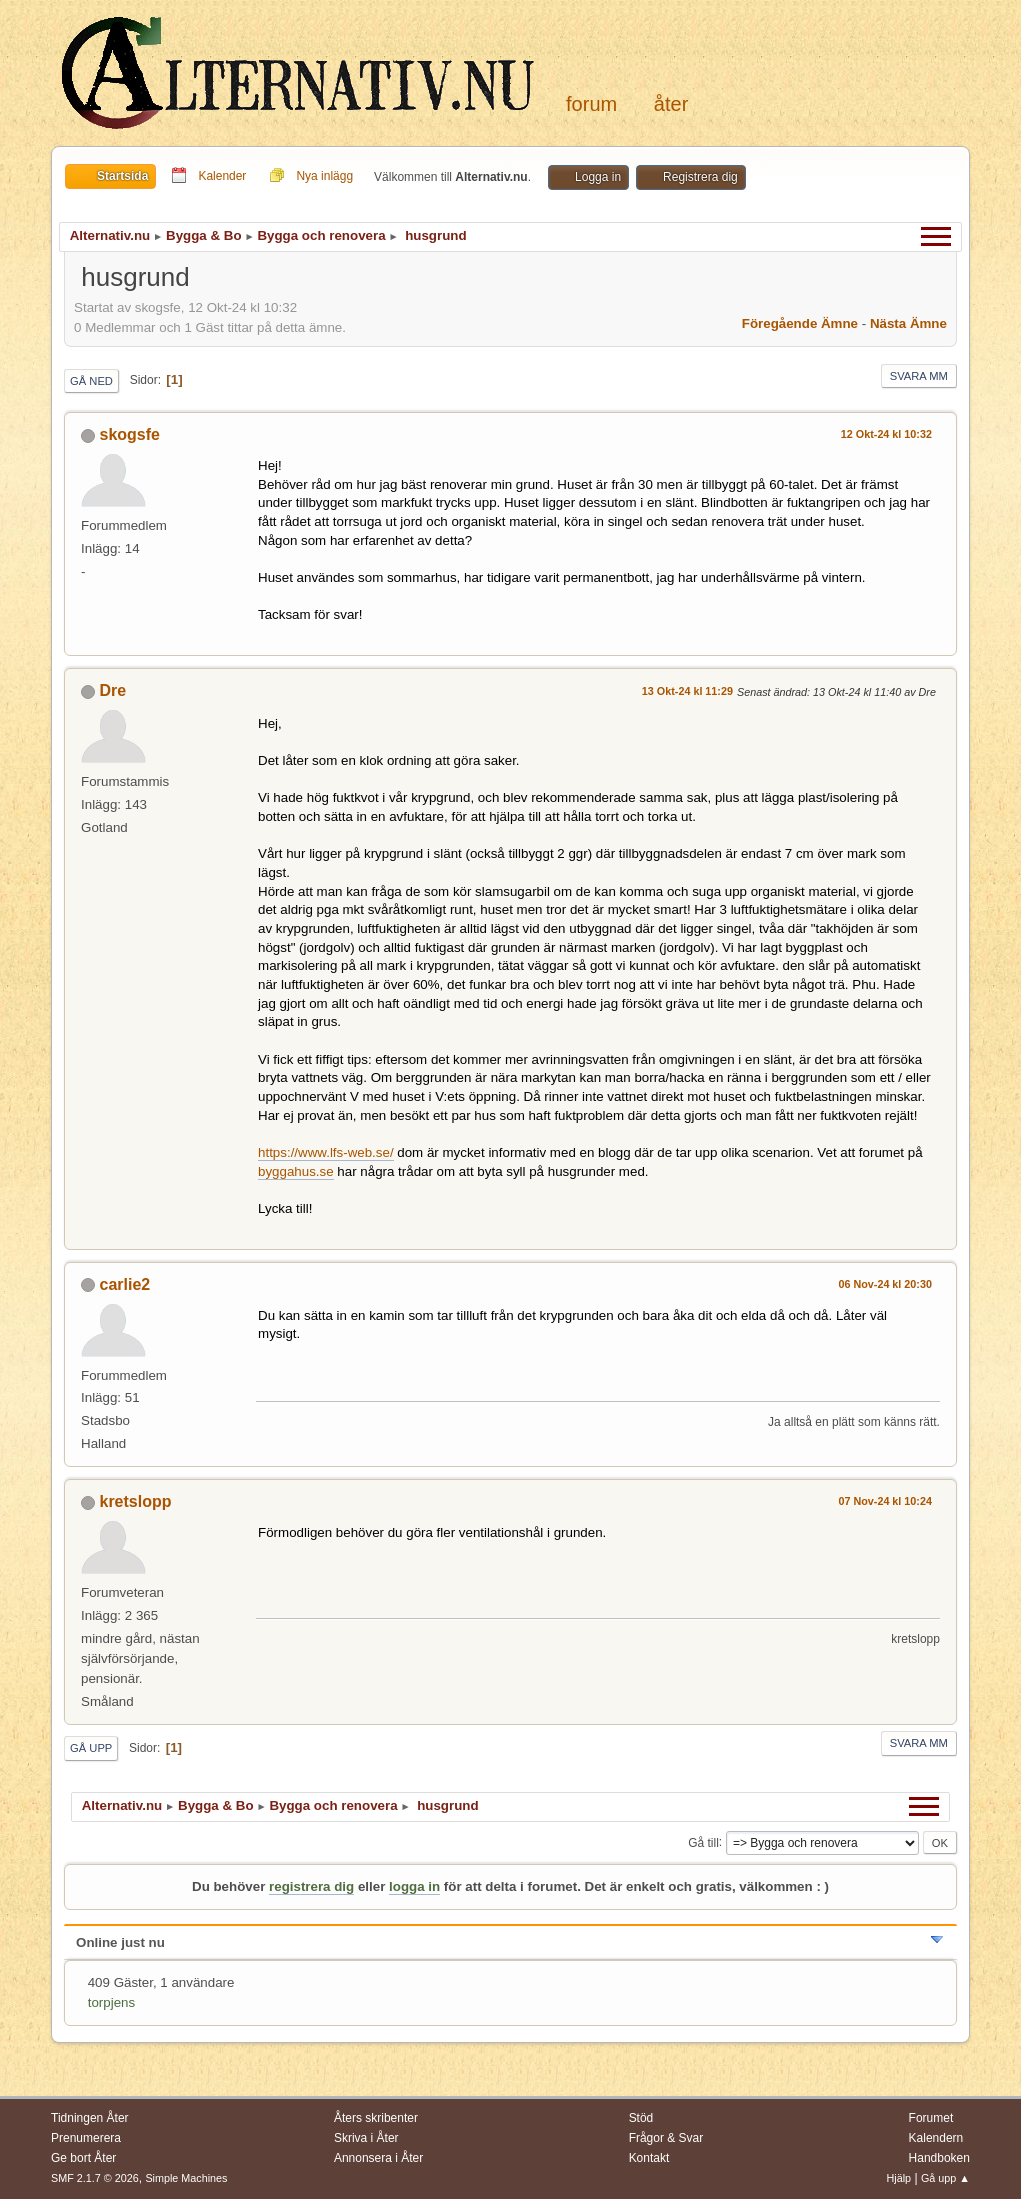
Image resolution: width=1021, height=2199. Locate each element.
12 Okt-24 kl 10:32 (886, 434)
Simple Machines (186, 2178)
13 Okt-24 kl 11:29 (687, 691)
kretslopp (136, 1501)
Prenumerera (86, 2138)
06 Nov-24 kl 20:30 (885, 1284)
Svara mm (919, 376)
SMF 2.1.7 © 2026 (95, 2178)
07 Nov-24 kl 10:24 (885, 1501)
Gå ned (91, 381)
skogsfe (130, 434)
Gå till (703, 1842)
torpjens (111, 2002)
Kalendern (936, 2138)
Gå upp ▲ (945, 2178)
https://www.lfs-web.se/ (326, 1152)
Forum (591, 104)
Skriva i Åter (366, 2138)
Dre (113, 690)
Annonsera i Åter (378, 2158)
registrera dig (311, 1886)
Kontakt (649, 2158)
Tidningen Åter (90, 2118)
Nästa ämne (908, 323)
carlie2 (125, 1284)
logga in (414, 1886)
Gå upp (91, 1748)
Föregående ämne (800, 323)
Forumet (931, 2118)
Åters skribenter (376, 2118)
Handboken (939, 2158)
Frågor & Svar (666, 2138)
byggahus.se (296, 1171)
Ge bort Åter (83, 2158)
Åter (671, 104)
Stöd (641, 2118)
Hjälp (899, 2178)
